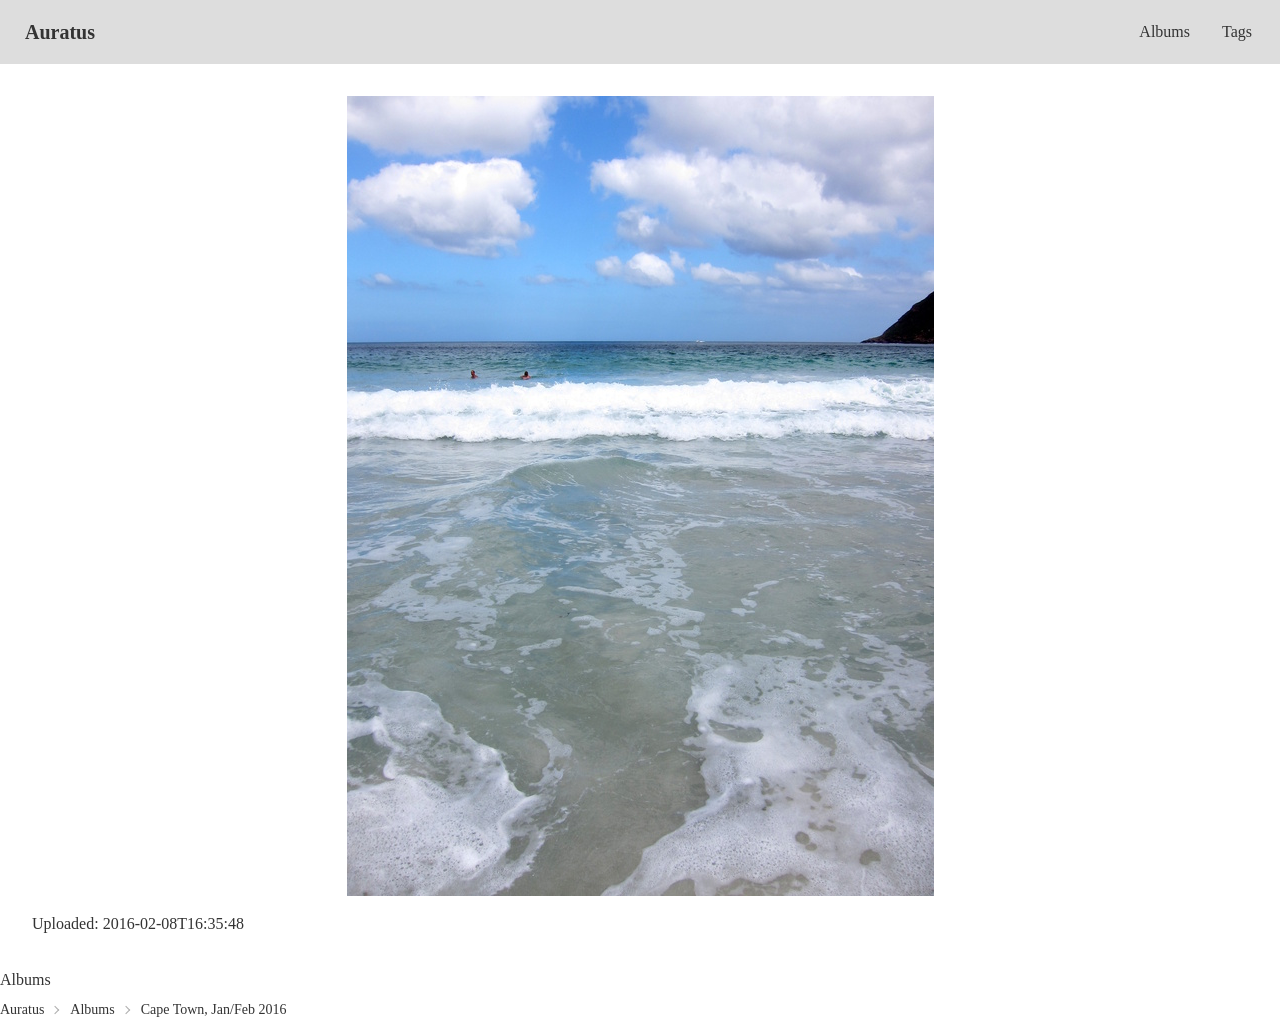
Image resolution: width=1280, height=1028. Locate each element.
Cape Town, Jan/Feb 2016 (214, 1009)
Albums (1164, 31)
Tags (1237, 31)
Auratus (60, 32)
